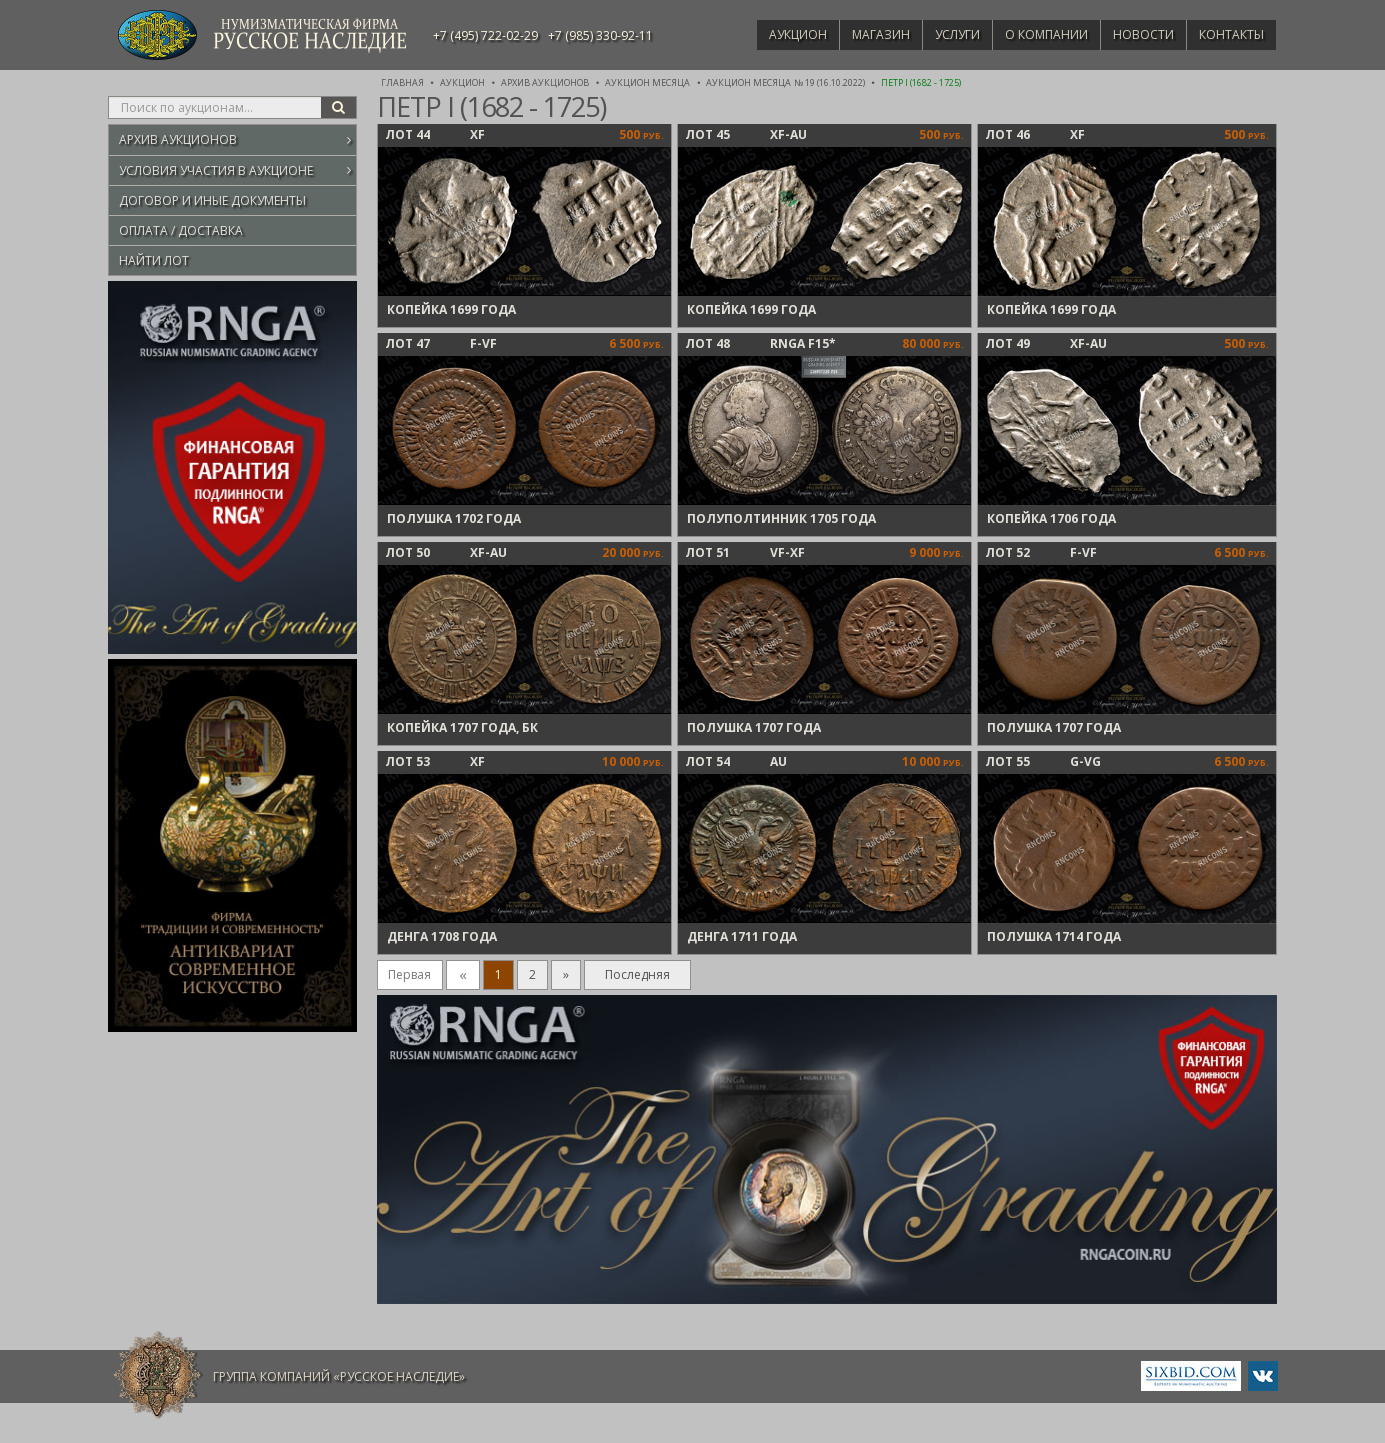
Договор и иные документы (212, 200)
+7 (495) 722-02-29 (485, 35)
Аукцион (769, 34)
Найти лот (154, 260)
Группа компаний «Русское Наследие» (339, 1376)
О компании (1032, 34)
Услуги (937, 34)
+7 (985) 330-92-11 (600, 35)
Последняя (637, 974)
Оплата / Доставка (181, 230)
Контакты (1228, 34)
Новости (1135, 34)
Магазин (857, 34)
